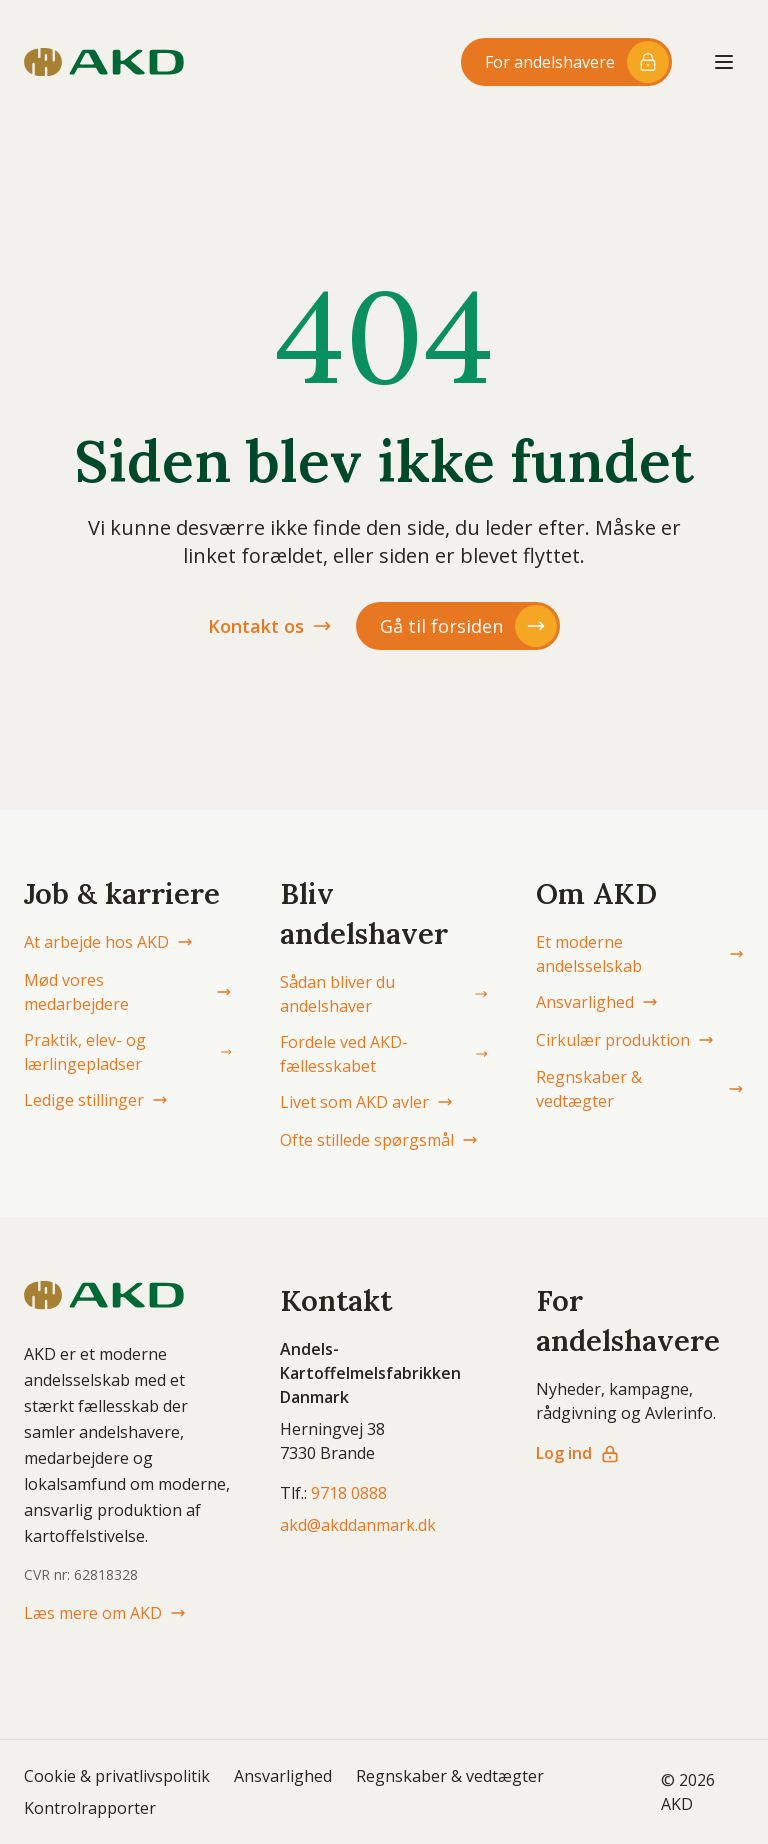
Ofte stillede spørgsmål (379, 1140)
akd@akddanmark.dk (358, 1525)
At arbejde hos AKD (108, 942)
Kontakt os (270, 626)
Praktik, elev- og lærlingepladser (128, 1052)
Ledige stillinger (96, 1100)
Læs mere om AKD (105, 1613)
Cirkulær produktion (625, 1040)
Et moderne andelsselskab (640, 954)
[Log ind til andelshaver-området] (566, 62)
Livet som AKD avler (366, 1102)
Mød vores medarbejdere (128, 992)
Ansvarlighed (597, 1002)
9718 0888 (349, 1493)
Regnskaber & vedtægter (640, 1089)
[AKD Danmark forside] (104, 62)
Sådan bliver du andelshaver (384, 994)
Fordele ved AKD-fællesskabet (384, 1054)
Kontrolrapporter (90, 1808)
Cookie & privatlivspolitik (117, 1776)
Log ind (578, 1453)
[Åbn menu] (724, 62)
